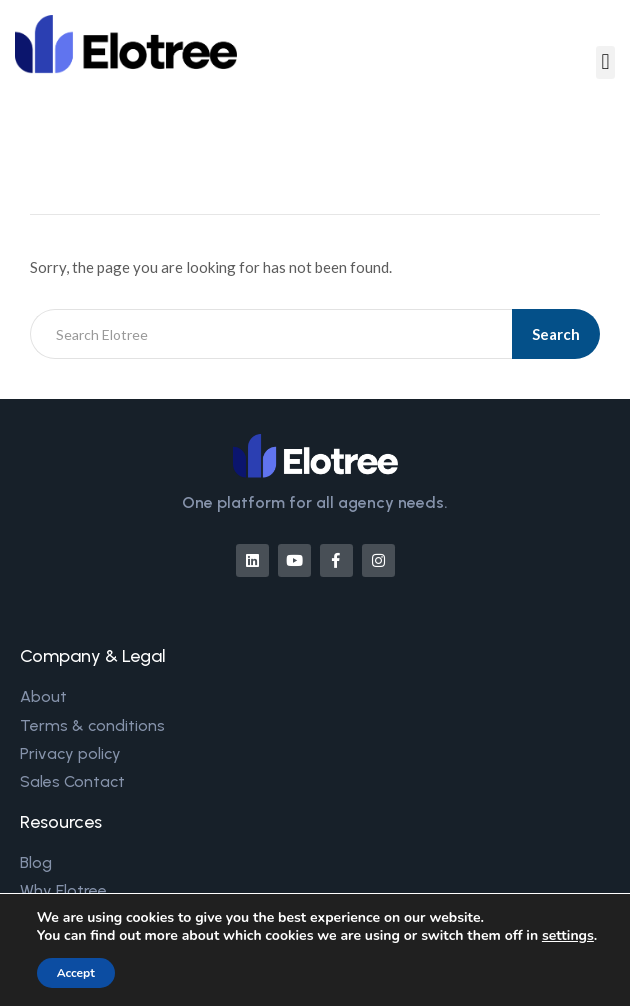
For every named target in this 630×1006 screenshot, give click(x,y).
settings (568, 936)
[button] (605, 62)
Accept (76, 973)
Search (556, 334)
